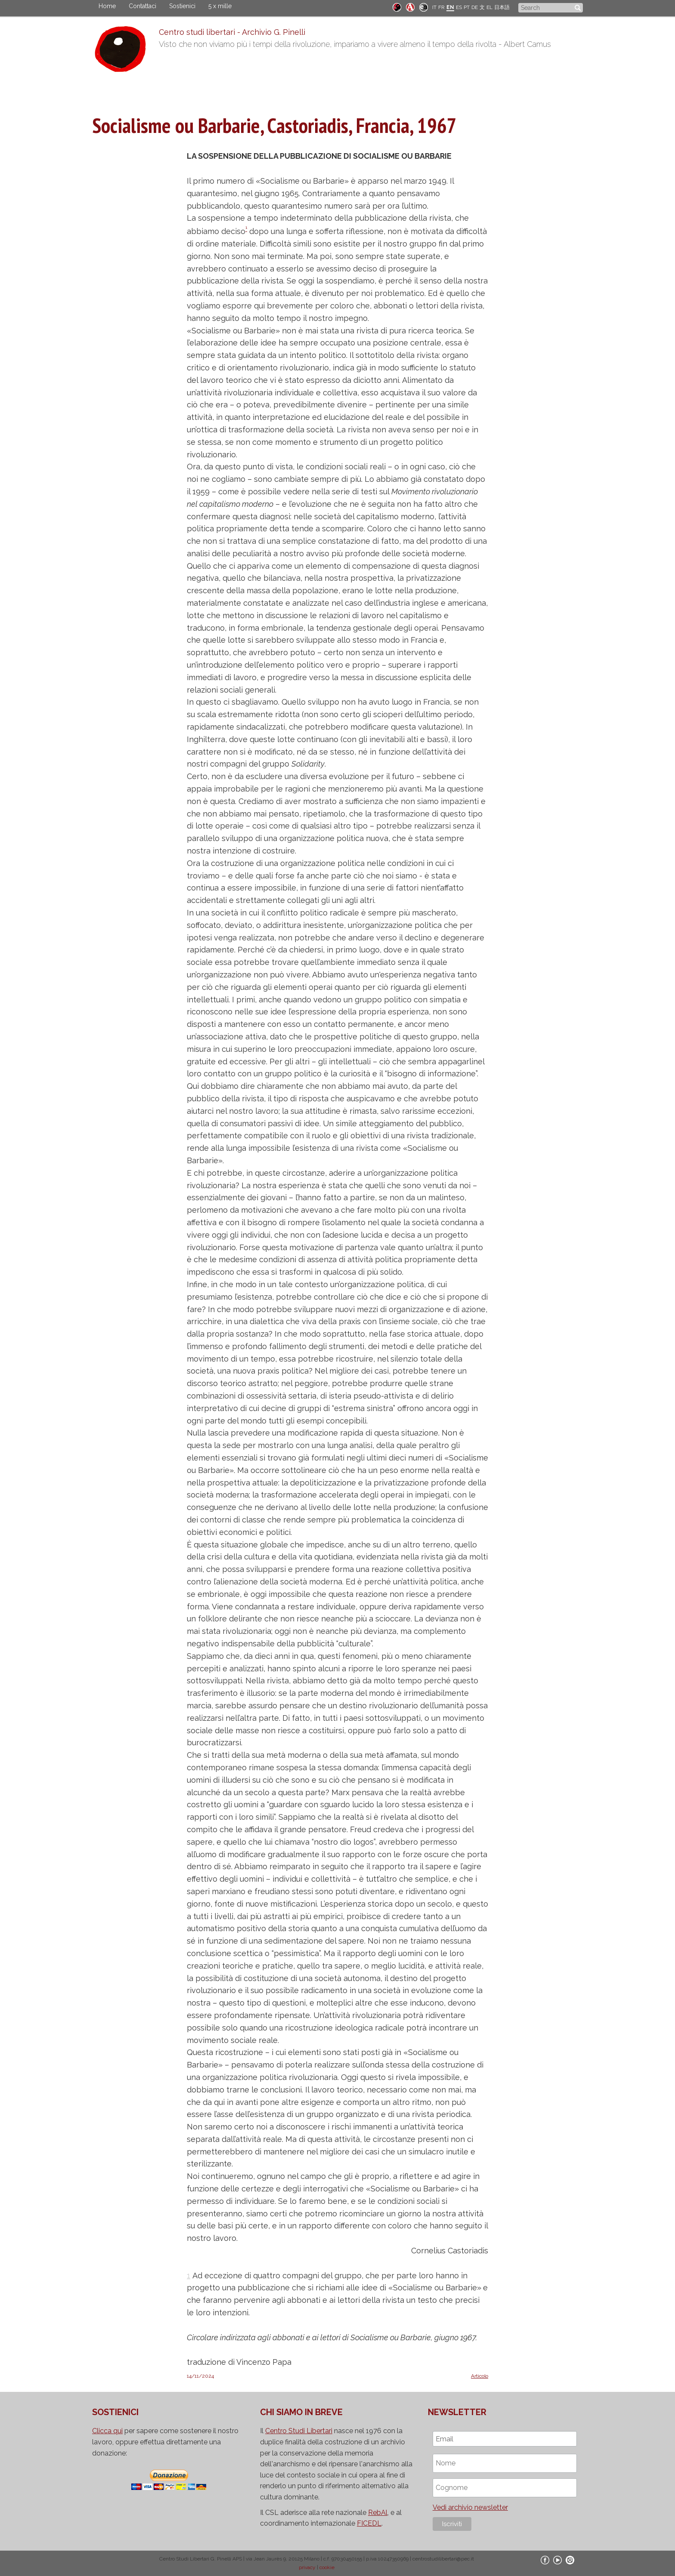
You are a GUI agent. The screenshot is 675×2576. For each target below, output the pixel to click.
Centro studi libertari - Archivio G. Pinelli (232, 32)
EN (450, 7)
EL (489, 7)
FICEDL (369, 2523)
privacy (307, 2567)
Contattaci (142, 6)
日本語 (502, 7)
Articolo (479, 2376)
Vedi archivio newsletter (470, 2507)
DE (474, 7)
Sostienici (182, 6)
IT (434, 7)
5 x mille (220, 6)
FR (441, 7)
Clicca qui (107, 2431)
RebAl (377, 2512)
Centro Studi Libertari (298, 2431)
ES (459, 7)
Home (107, 6)
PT (467, 7)
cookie (326, 2567)
